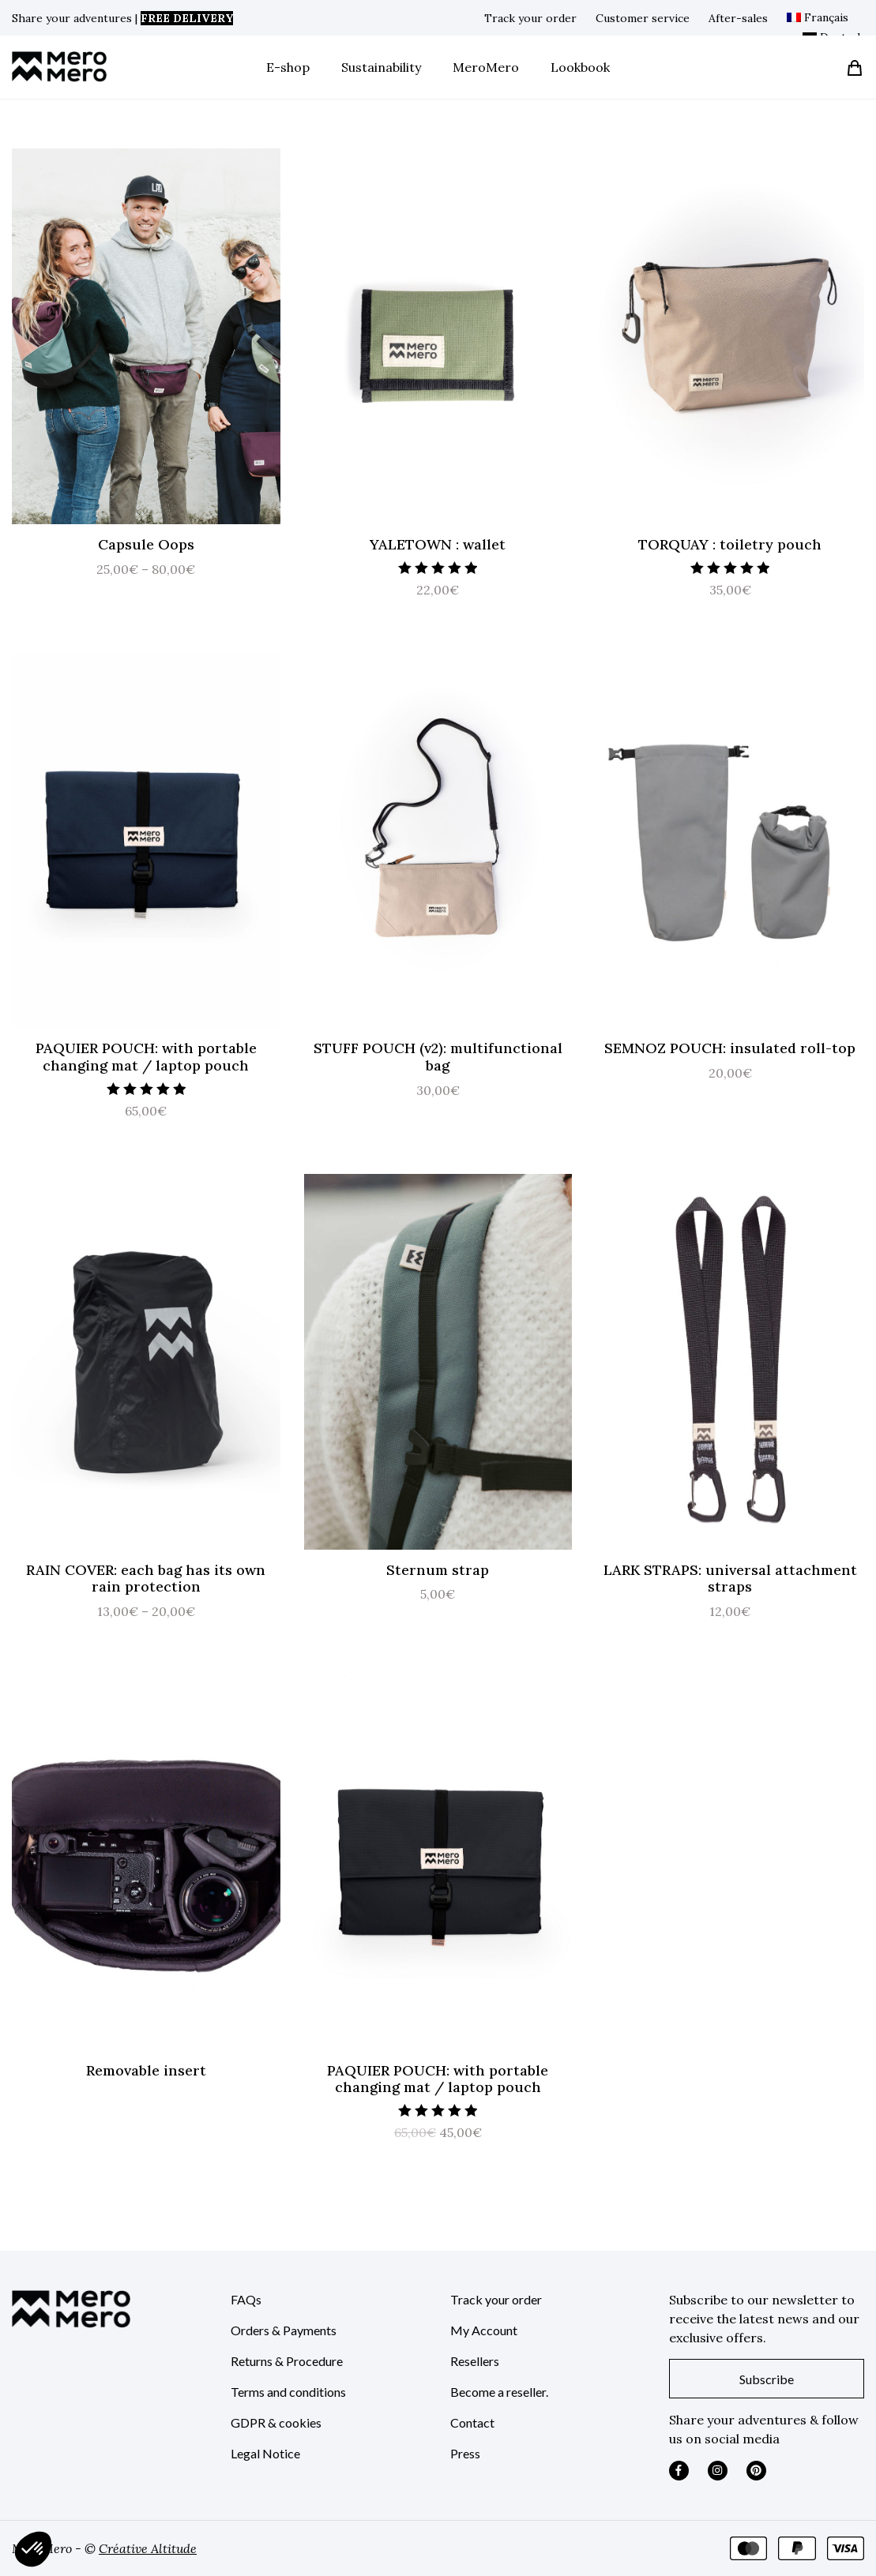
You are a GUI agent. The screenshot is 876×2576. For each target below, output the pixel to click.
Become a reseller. (499, 2391)
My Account (483, 2330)
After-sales (738, 18)
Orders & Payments (283, 2330)
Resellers (474, 2360)
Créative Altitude (148, 2548)
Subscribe (766, 2379)
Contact (472, 2422)
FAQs (246, 2299)
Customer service (643, 18)
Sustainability (381, 67)
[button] (33, 2549)
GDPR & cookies (276, 2422)
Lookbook (580, 67)
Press (465, 2453)
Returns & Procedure (287, 2360)
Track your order (530, 18)
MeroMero (486, 67)
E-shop (288, 67)
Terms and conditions (288, 2391)
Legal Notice (265, 2453)
